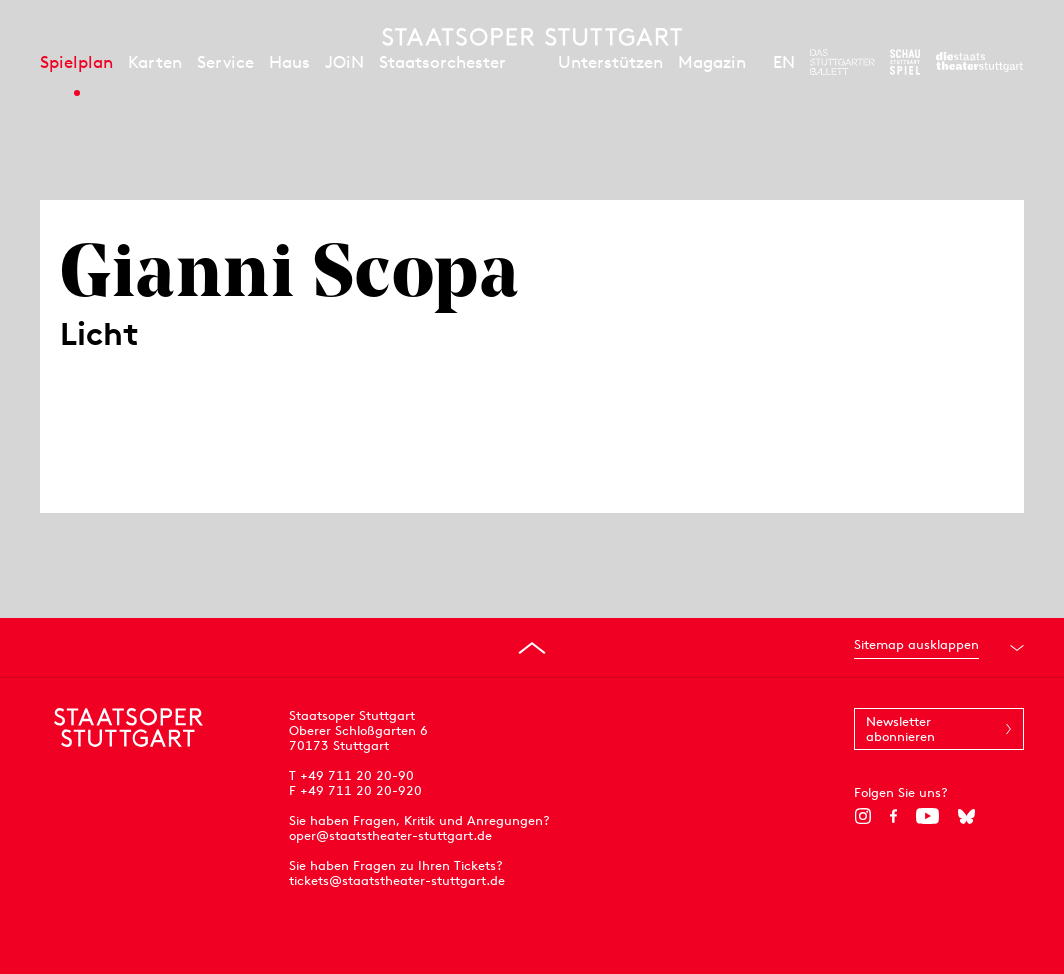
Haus (289, 62)
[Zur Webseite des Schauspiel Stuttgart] (905, 62)
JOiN (344, 62)
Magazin (712, 62)
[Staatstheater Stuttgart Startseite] (532, 37)
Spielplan (76, 62)
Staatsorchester (442, 62)
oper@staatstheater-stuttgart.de (390, 835)
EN (784, 62)
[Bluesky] (966, 816)
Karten (155, 62)
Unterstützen (610, 62)
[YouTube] (927, 816)
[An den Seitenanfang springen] (532, 648)
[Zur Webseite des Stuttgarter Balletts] (842, 62)
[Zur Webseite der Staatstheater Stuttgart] (979, 62)
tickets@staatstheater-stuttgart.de (397, 880)
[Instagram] (862, 816)
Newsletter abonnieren (900, 729)
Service (225, 62)
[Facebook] (893, 816)
